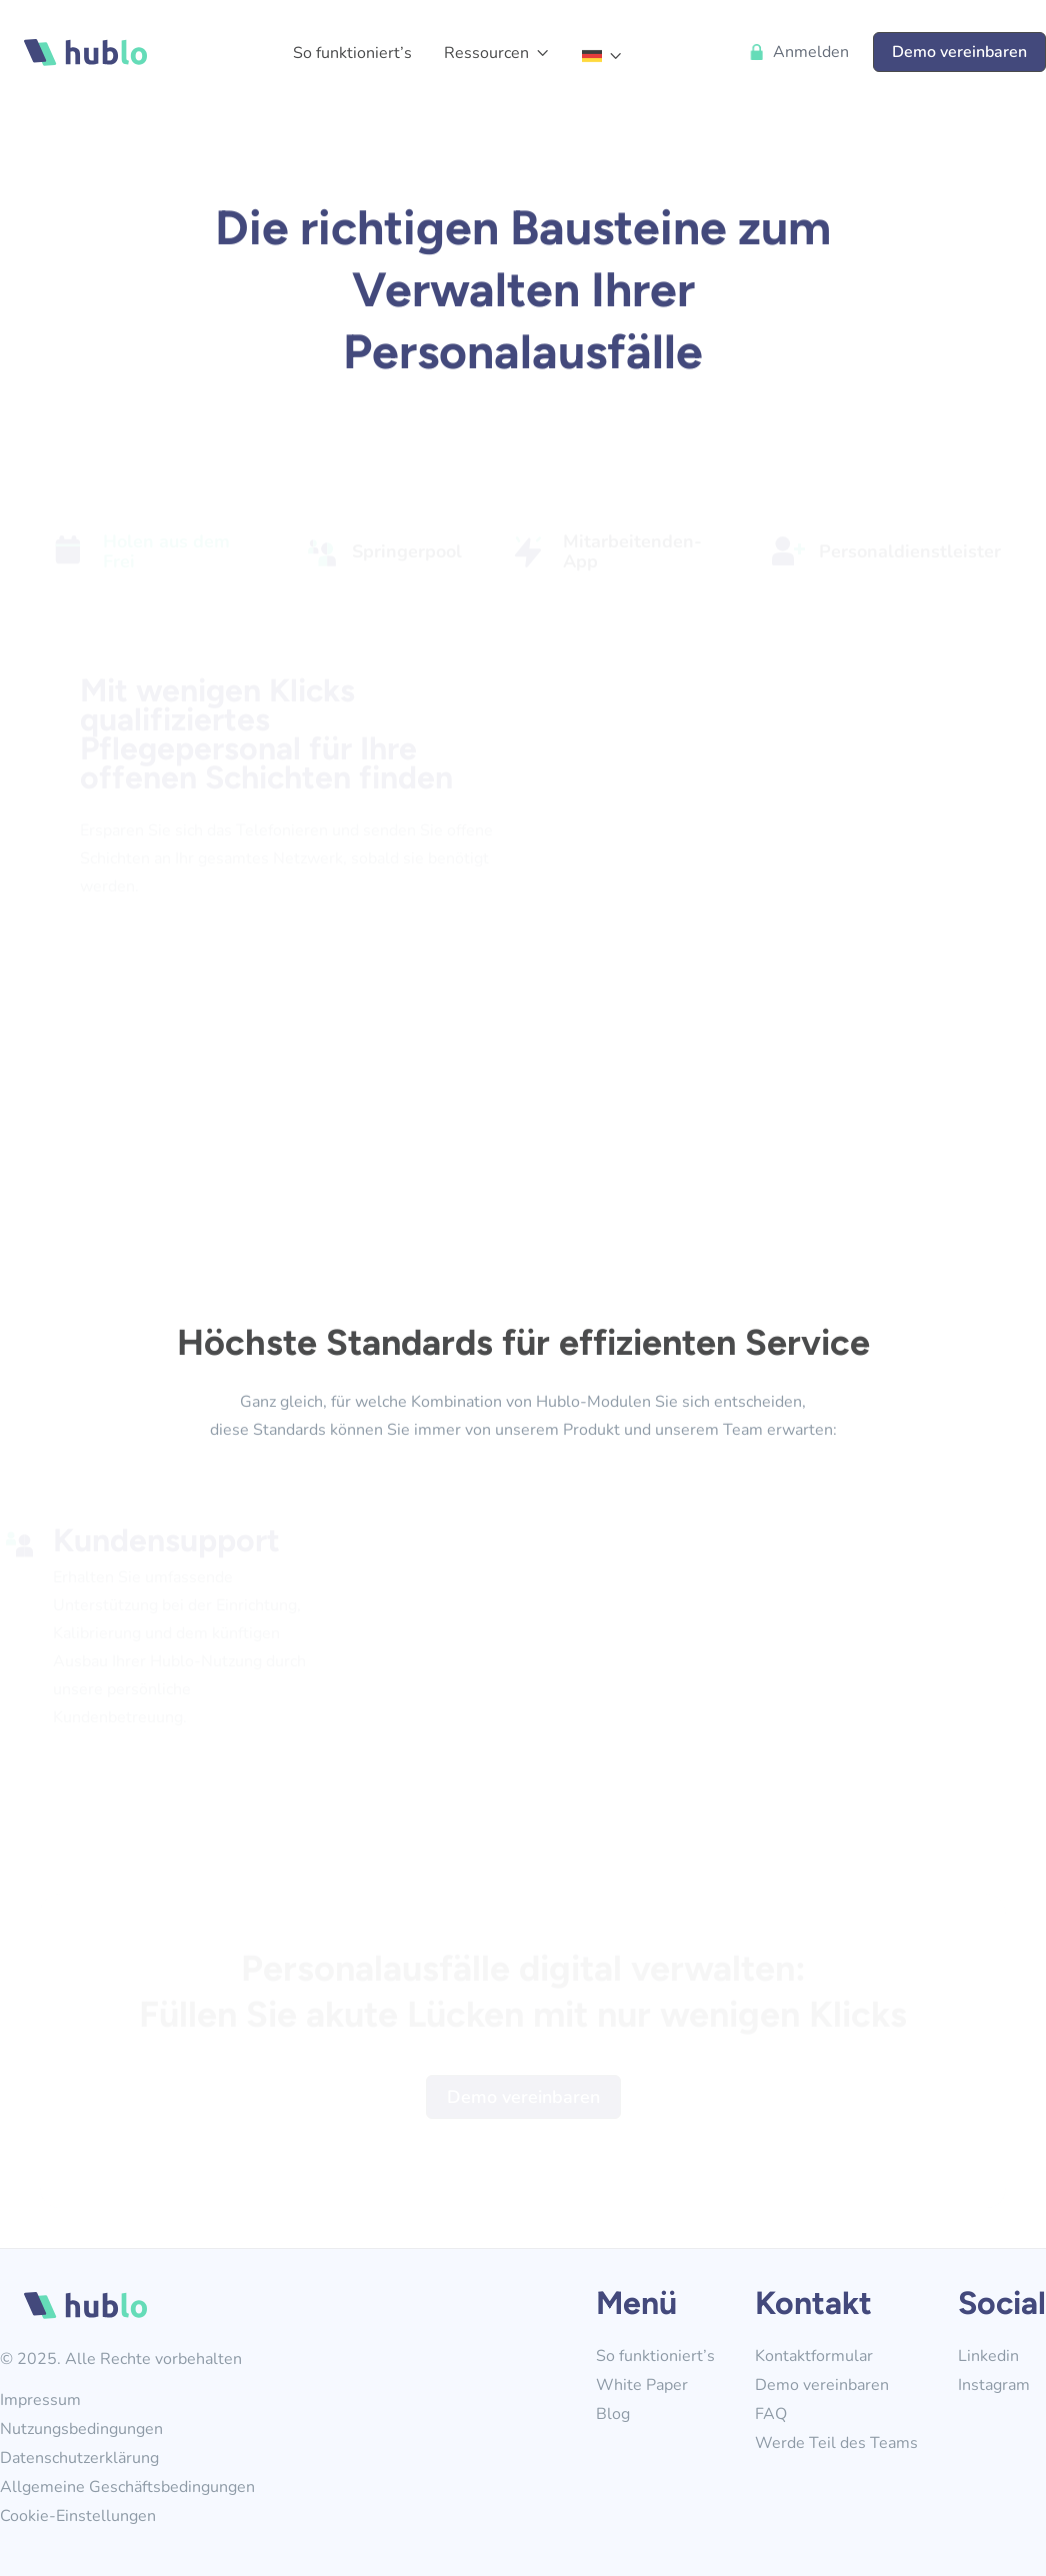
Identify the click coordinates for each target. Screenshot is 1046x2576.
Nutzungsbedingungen (81, 2429)
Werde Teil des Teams (836, 2443)
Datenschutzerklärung (79, 2458)
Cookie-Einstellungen (78, 2516)
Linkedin (988, 2356)
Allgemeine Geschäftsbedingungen (127, 2487)
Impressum (40, 2400)
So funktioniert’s (352, 53)
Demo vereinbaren (959, 52)
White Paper (642, 2385)
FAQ (771, 2414)
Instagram (994, 2385)
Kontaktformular (814, 2356)
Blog (613, 2414)
